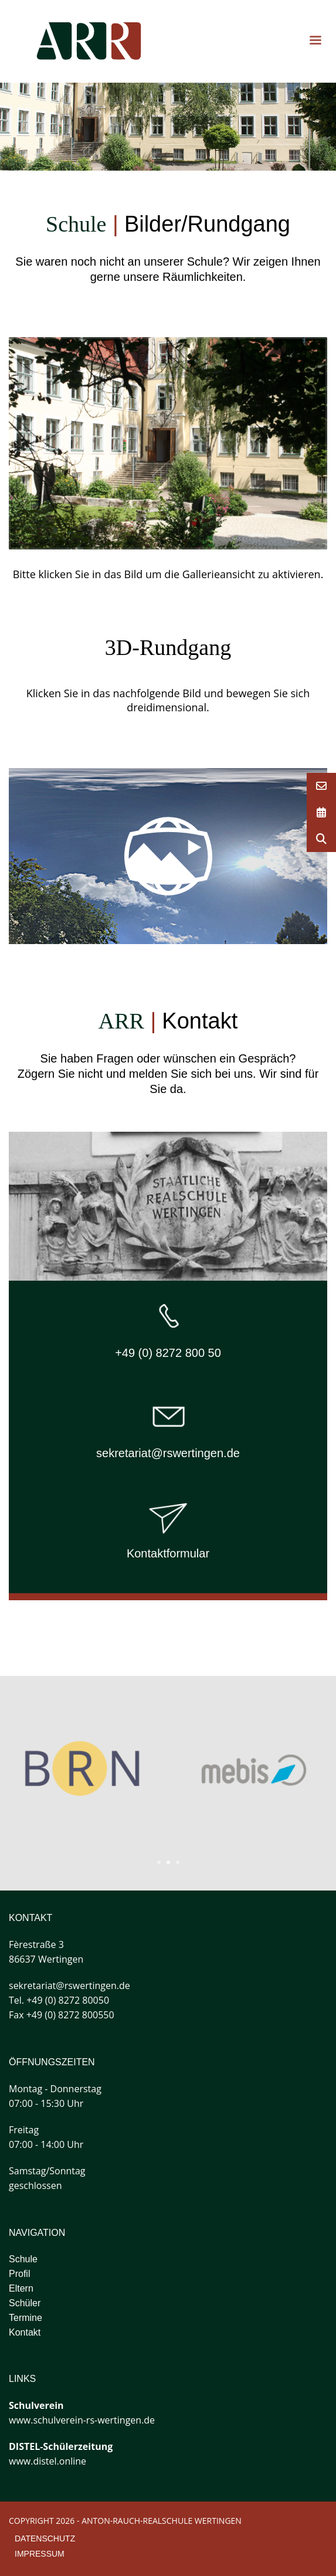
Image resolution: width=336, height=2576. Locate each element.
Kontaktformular (168, 1553)
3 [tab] (177, 1862)
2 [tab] (168, 1862)
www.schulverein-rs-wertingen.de (82, 2420)
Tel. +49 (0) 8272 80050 (59, 2000)
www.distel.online (47, 2461)
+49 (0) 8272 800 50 (168, 1352)
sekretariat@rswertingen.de (168, 1453)
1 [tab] (159, 1862)
